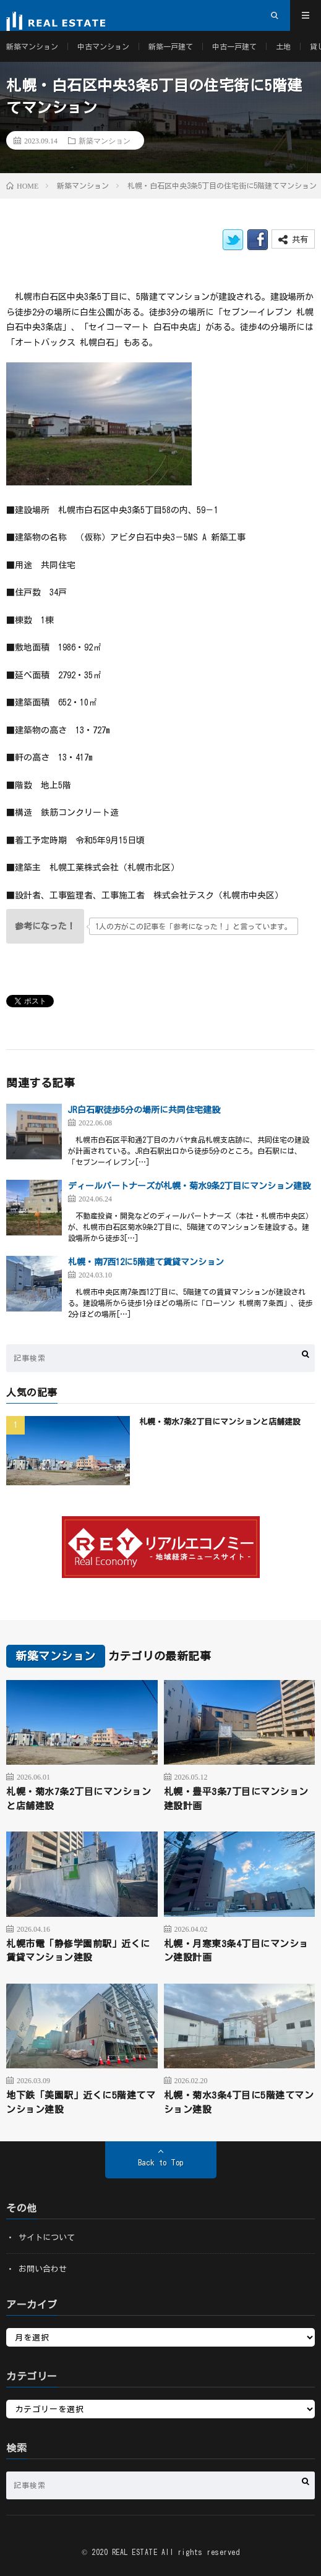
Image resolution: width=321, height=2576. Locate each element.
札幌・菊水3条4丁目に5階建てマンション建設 (239, 2102)
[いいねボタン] (45, 926)
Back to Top (160, 2163)
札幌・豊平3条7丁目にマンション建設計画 (236, 1798)
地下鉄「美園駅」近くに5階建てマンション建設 (80, 2102)
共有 (293, 240)
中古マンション (103, 46)
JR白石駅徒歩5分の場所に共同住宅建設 (144, 1110)
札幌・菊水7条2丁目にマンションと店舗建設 (220, 1422)
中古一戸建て (234, 46)
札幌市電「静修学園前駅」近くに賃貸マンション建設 (78, 1951)
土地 (283, 46)
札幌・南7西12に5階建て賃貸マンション (146, 1262)
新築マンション (32, 46)
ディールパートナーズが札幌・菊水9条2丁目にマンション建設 (189, 1186)
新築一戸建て (170, 46)
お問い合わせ (43, 2269)
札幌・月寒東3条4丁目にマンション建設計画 (236, 1951)
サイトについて (47, 2237)
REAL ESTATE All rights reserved (176, 2552)
